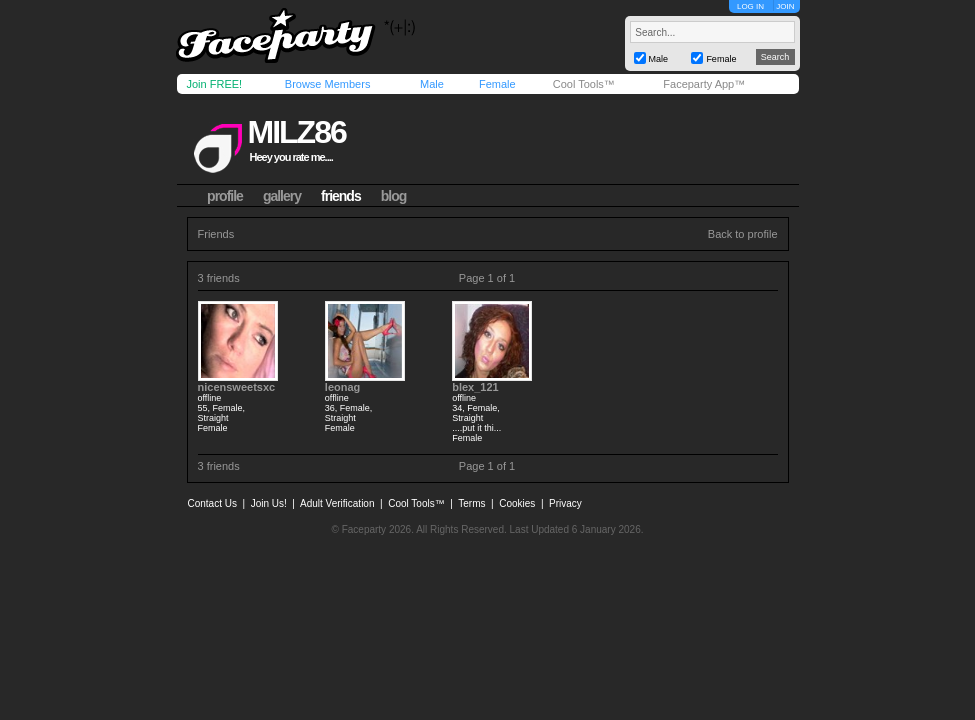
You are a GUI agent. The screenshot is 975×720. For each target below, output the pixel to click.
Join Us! (269, 503)
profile (225, 196)
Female (497, 84)
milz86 (296, 132)
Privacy (565, 503)
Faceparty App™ (704, 84)
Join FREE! (215, 84)
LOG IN (750, 6)
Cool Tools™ (584, 84)
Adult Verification (337, 503)
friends (341, 196)
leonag (342, 387)
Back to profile (743, 234)
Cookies (517, 503)
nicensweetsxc (237, 387)
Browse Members (328, 84)
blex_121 (475, 387)
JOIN (785, 6)
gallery (282, 196)
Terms (471, 503)
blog (394, 196)
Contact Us (212, 503)
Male (432, 84)
